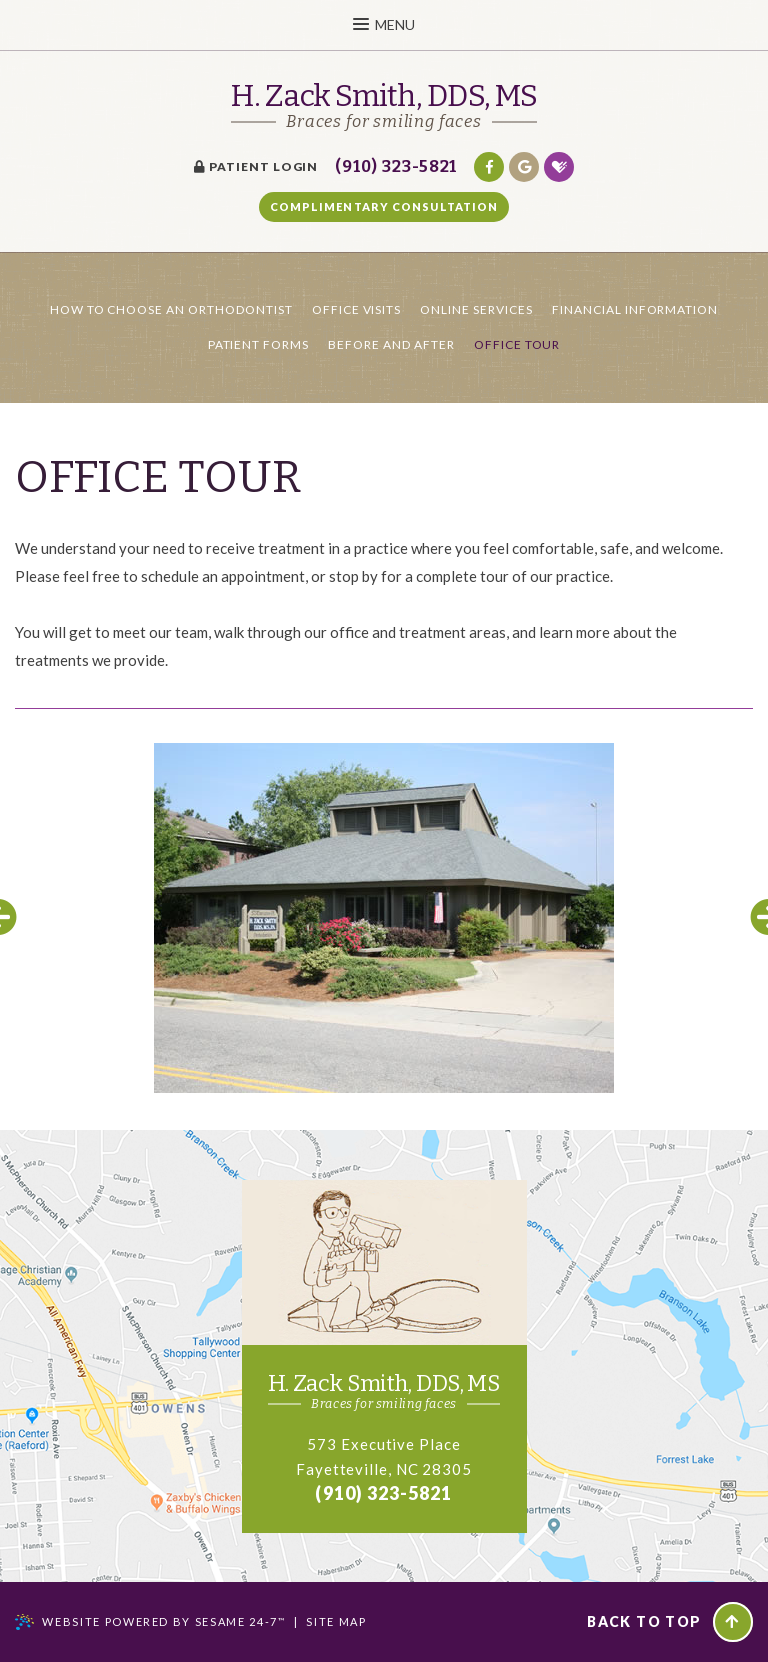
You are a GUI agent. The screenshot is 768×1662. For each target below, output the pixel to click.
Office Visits (356, 309)
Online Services (476, 309)
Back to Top (669, 1622)
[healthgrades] (559, 167)
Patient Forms (258, 344)
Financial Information (635, 309)
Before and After (391, 344)
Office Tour (517, 344)
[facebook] (489, 167)
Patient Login (256, 166)
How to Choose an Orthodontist (171, 309)
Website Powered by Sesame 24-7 (163, 1621)
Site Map (336, 1621)
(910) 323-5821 (396, 166)
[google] (524, 167)
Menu (384, 24)
